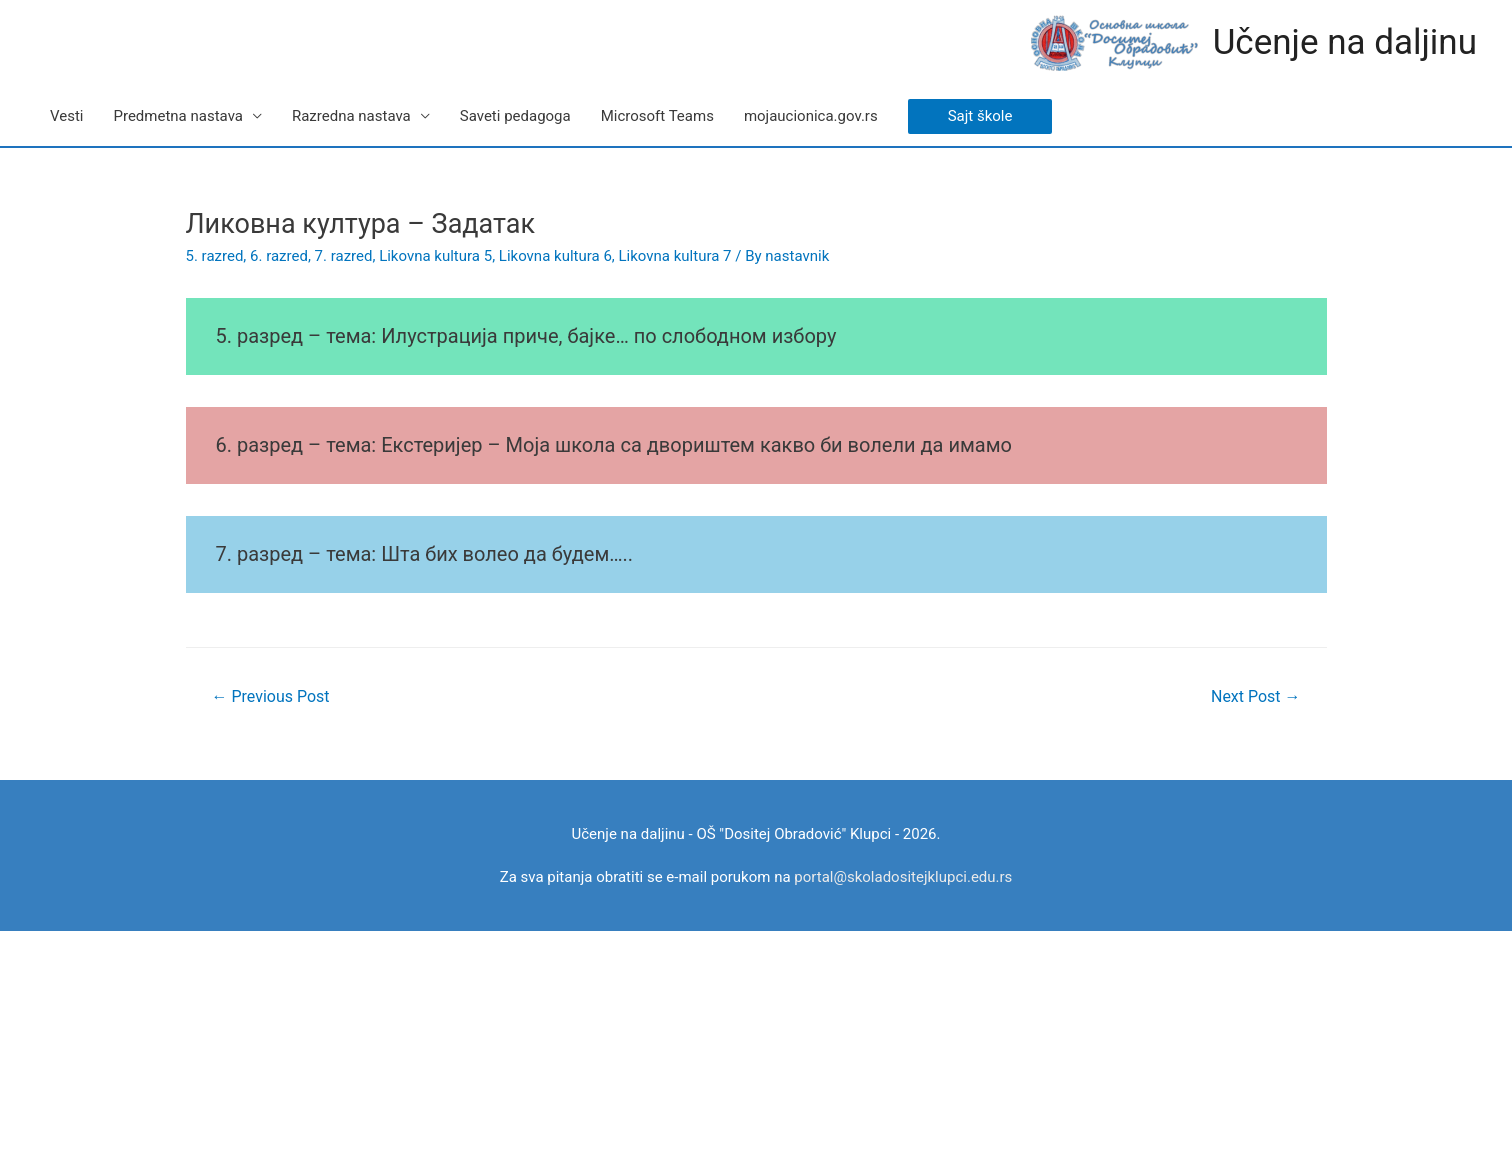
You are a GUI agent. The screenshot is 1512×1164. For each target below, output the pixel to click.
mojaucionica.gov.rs (811, 116)
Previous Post (270, 696)
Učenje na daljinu (1345, 42)
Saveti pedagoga (515, 116)
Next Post (1256, 696)
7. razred (344, 256)
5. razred (215, 256)
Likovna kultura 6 (555, 256)
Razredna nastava (351, 116)
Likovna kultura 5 (435, 256)
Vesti (66, 116)
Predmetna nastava (177, 116)
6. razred (279, 256)
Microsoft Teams (657, 116)
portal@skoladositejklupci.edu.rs (903, 877)
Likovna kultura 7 (675, 256)
